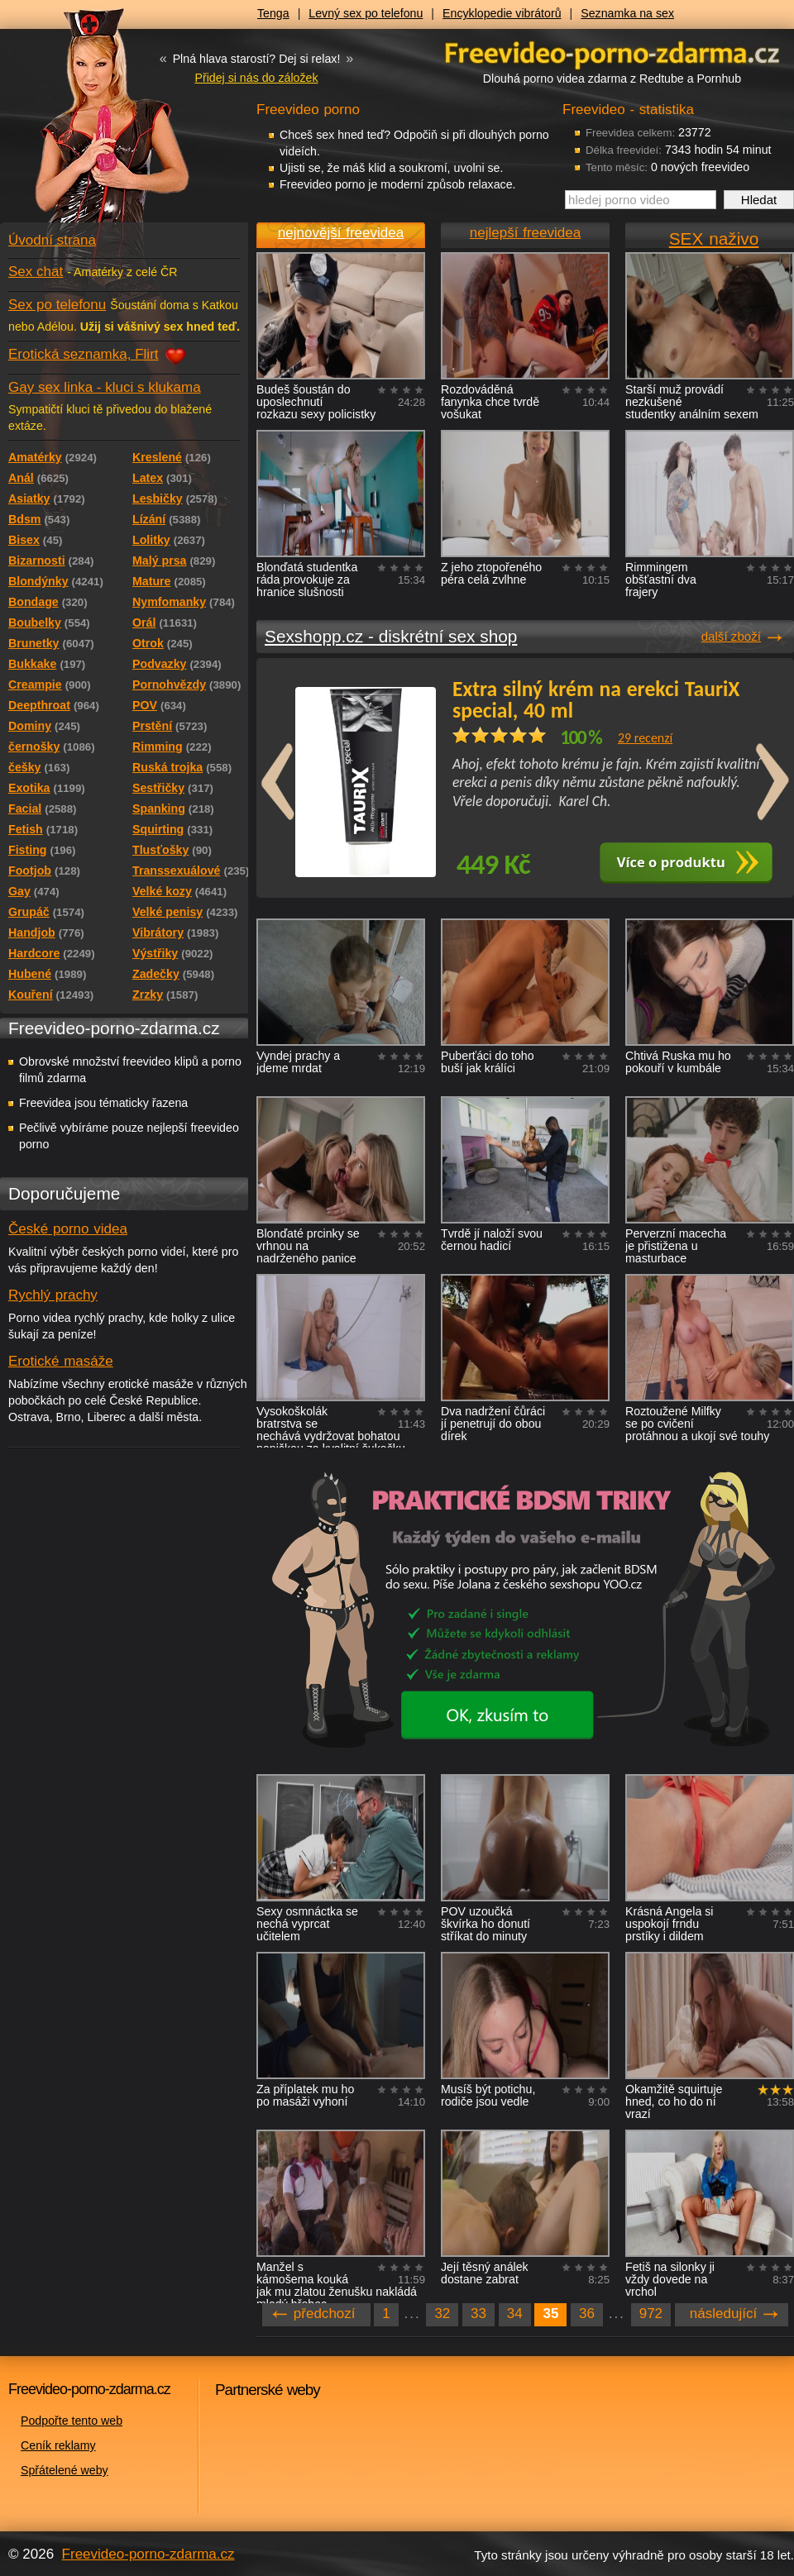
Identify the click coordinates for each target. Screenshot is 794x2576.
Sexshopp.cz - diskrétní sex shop (391, 636)
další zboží (731, 636)
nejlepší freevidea (525, 233)
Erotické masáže (60, 1361)
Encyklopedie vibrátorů (502, 13)
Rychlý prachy (53, 1295)
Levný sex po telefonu (366, 13)
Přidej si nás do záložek (256, 77)
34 (515, 2313)
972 (650, 2313)
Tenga (273, 13)
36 (587, 2313)
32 (442, 2313)
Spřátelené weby (64, 2470)
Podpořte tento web (71, 2420)
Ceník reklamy (58, 2445)
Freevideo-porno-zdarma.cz (148, 2554)
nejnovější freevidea (341, 233)
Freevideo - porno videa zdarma (612, 52)
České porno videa (67, 1229)
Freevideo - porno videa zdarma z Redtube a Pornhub (91, 124)
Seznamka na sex (627, 13)
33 (478, 2313)
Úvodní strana (52, 240)
